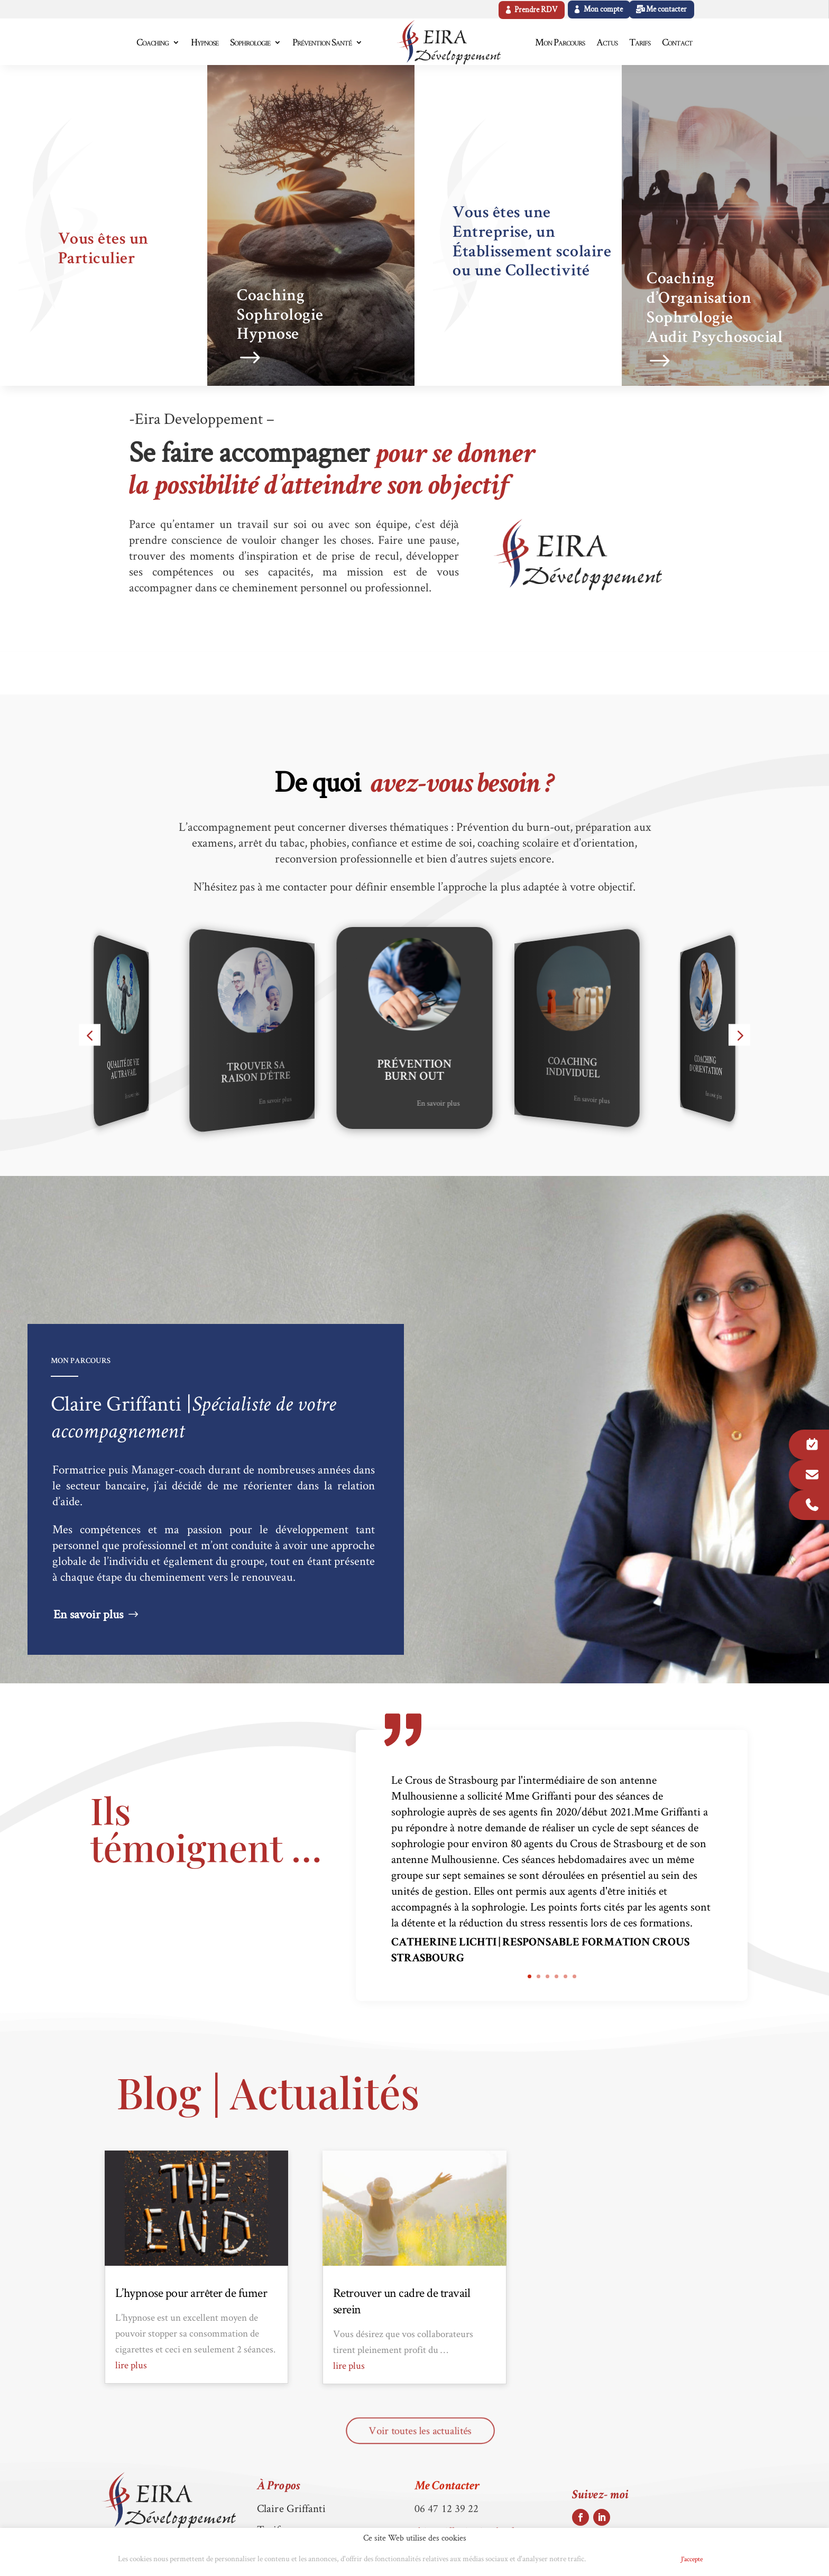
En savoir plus (132, 1094)
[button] (89, 1035)
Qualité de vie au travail (123, 1070)
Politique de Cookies (629, 2559)
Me (447, 2486)
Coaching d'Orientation (705, 1066)
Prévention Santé (322, 42)
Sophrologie (250, 42)
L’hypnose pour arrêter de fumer (191, 2292)
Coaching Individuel (573, 1069)
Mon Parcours (560, 42)
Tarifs (639, 42)
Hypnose (204, 42)
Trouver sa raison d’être (255, 1073)
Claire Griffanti (291, 2508)
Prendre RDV (535, 10)
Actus (607, 42)
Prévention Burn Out (414, 1071)
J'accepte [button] (692, 2558)
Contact (677, 42)
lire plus (131, 2364)
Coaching (152, 42)
